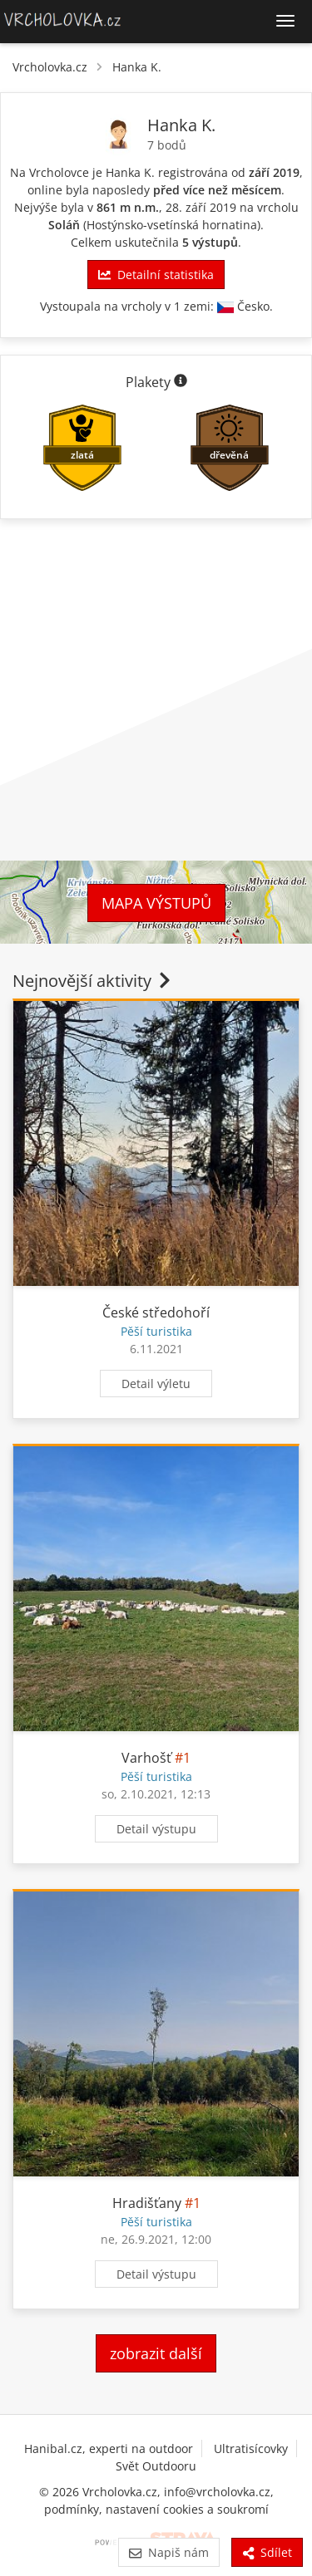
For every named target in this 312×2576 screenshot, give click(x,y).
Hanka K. (136, 67)
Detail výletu (156, 1383)
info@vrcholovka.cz (217, 2492)
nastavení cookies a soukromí (187, 2509)
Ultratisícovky (251, 2448)
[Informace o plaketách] (180, 382)
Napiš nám (168, 2552)
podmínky (71, 2509)
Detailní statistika (155, 274)
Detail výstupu (156, 1829)
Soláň (64, 225)
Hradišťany (146, 2203)
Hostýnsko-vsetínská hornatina (172, 225)
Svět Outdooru (156, 2466)
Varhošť (146, 1758)
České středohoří (156, 1312)
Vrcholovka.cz (49, 67)
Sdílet (267, 2552)
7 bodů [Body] (166, 145)
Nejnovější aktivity (93, 980)
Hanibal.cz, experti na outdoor (108, 2448)
